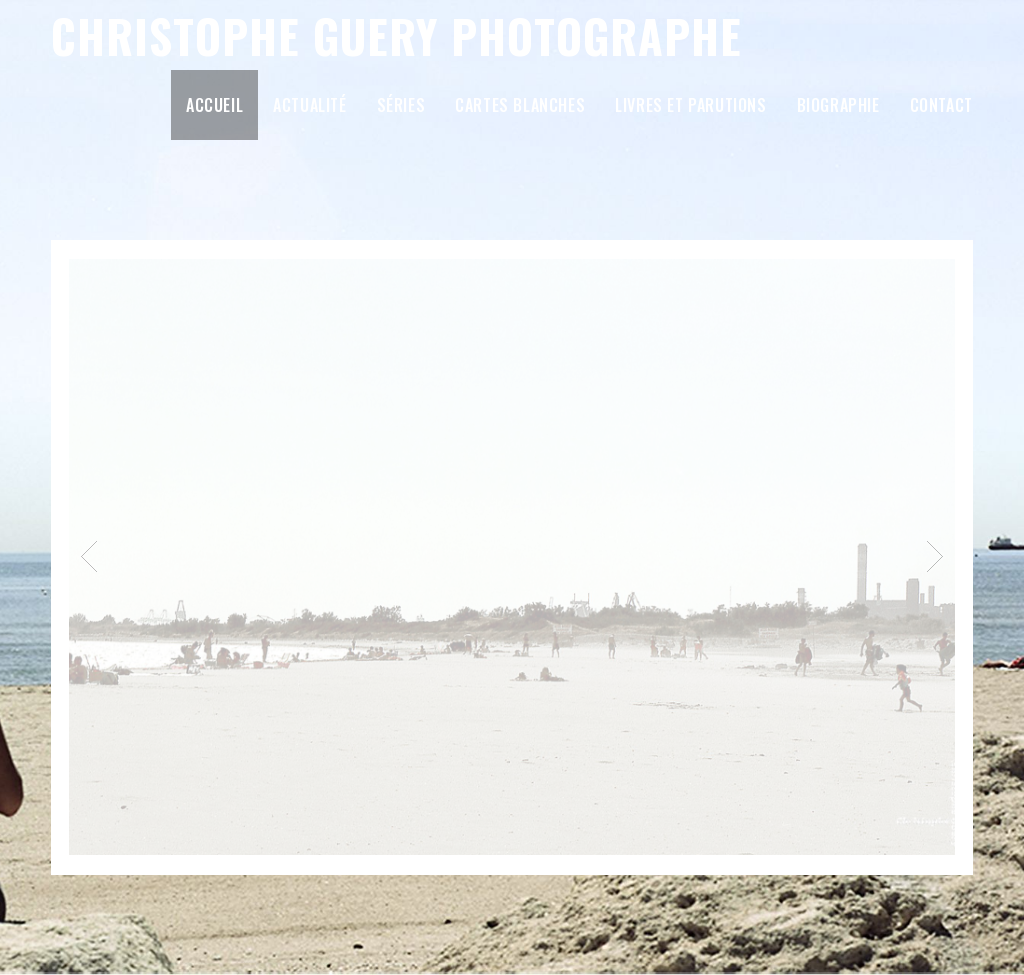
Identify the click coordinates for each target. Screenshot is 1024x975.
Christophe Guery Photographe (396, 35)
